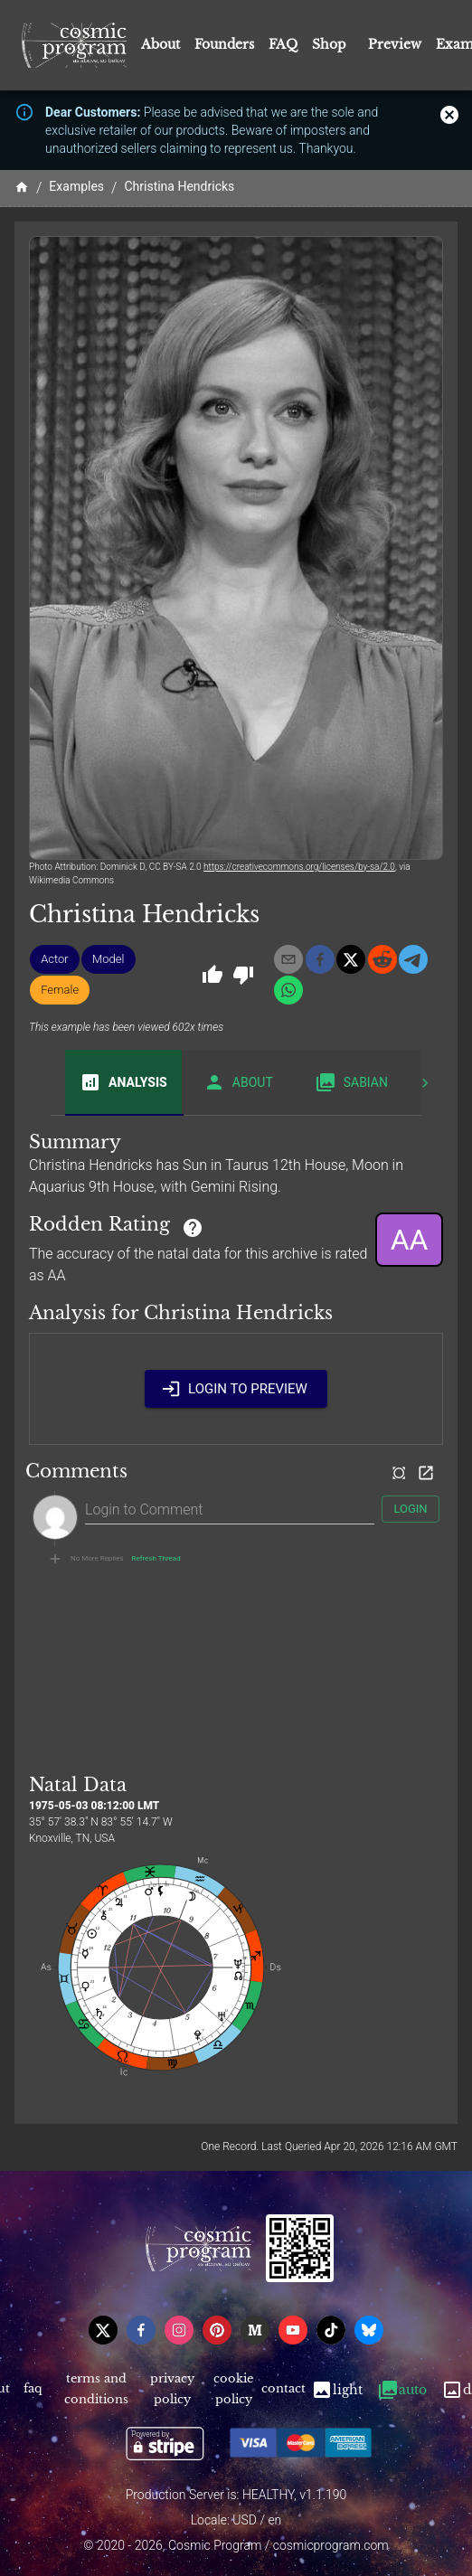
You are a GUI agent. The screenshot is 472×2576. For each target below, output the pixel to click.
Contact (284, 2389)
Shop (329, 44)
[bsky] (368, 2330)
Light (337, 2390)
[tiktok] (330, 2330)
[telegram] (413, 959)
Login (410, 1509)
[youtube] (292, 2330)
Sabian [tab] (351, 1082)
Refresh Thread (156, 1559)
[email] (288, 959)
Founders (224, 44)
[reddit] (382, 959)
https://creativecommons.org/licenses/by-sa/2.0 (299, 867)
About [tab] (238, 1082)
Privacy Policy (172, 2389)
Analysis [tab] (123, 1082)
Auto (402, 2390)
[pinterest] (217, 2330)
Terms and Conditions (96, 2389)
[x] (350, 959)
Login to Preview (236, 1389)
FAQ (283, 44)
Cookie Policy (233, 2389)
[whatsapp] (288, 990)
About (160, 44)
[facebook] (320, 959)
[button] (55, 959)
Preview (394, 44)
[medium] (255, 2330)
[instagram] (179, 2330)
